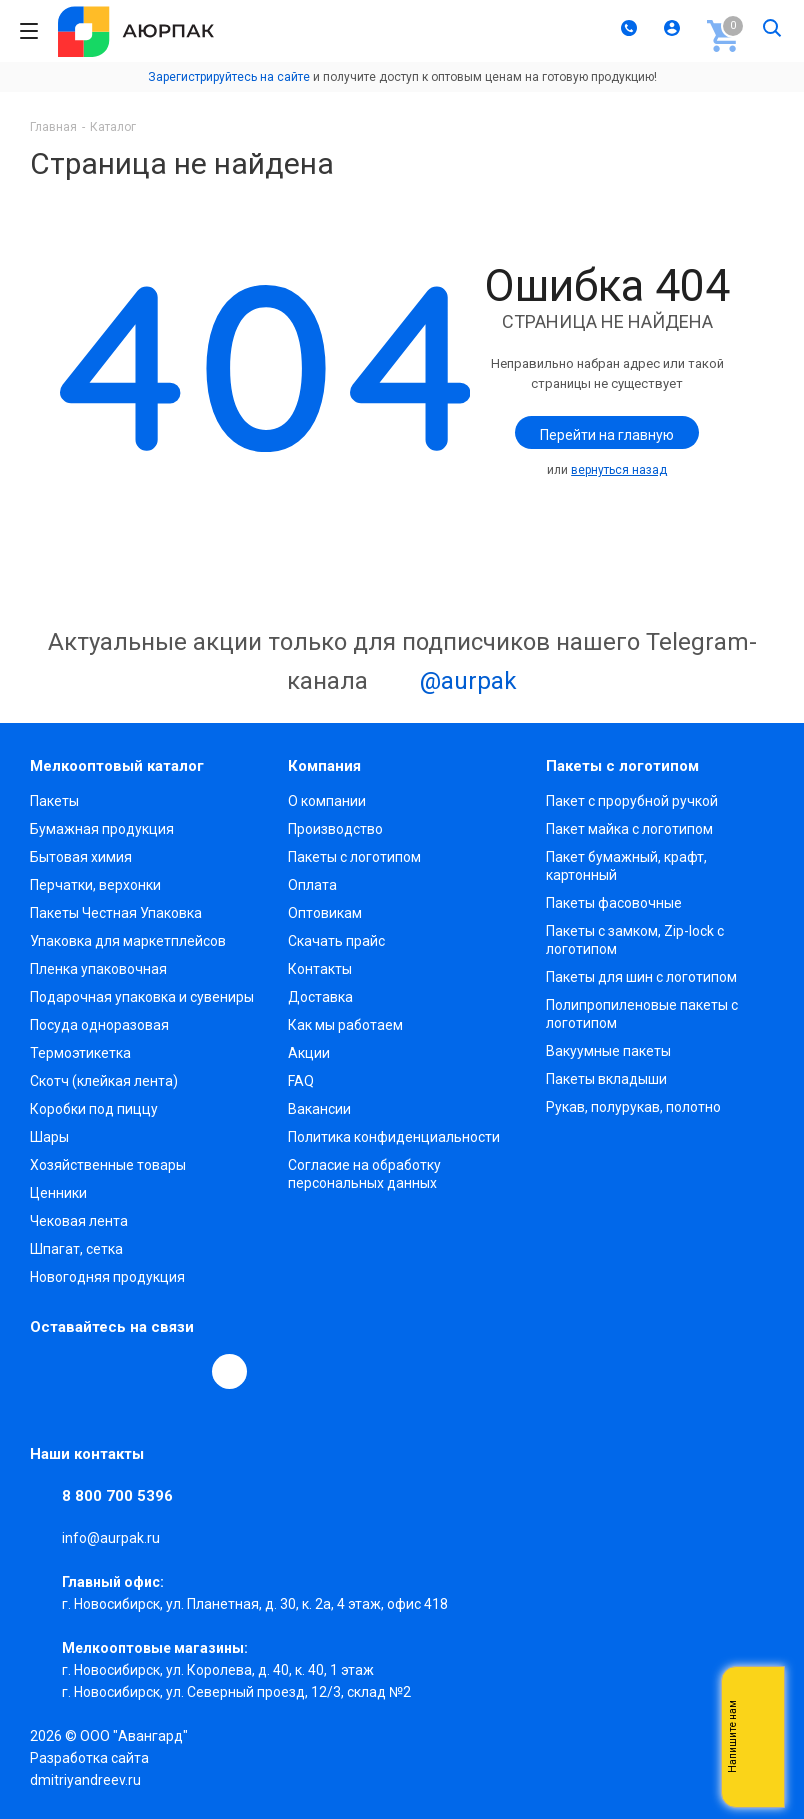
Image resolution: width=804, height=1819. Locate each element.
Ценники (58, 1193)
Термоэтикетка (80, 1053)
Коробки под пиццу (94, 1109)
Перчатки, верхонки (95, 885)
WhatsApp (186, 1371)
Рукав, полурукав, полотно (633, 1107)
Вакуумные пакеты (608, 1051)
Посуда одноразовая (99, 1025)
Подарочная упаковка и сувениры (142, 997)
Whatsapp (759, 1737)
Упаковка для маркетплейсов (128, 941)
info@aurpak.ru (111, 1538)
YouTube (140, 1371)
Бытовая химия (81, 857)
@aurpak (445, 683)
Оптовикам (325, 913)
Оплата (312, 885)
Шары (49, 1137)
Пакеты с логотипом (354, 857)
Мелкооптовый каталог (117, 766)
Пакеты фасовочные (614, 903)
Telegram (94, 1371)
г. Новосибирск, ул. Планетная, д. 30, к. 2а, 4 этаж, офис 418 (255, 1604)
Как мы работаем (345, 1025)
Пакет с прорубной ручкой (632, 801)
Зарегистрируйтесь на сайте (229, 77)
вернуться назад (619, 470)
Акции (309, 1053)
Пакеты (54, 801)
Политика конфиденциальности (394, 1137)
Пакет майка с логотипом (629, 829)
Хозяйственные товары (108, 1165)
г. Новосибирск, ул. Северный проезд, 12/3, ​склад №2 (236, 1692)
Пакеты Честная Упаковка (116, 913)
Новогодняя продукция (107, 1277)
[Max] (229, 1371)
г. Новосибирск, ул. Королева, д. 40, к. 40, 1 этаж (218, 1670)
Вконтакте (48, 1371)
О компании (327, 801)
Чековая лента (79, 1221)
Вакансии (319, 1109)
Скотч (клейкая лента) (104, 1081)
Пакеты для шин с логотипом (641, 977)
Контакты (320, 969)
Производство (335, 829)
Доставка (320, 997)
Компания (324, 766)
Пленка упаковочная (98, 969)
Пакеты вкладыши (606, 1079)
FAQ (301, 1081)
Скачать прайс (336, 941)
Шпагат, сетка (76, 1249)
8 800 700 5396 (117, 1496)
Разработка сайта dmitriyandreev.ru (89, 1769)
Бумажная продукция (102, 829)
